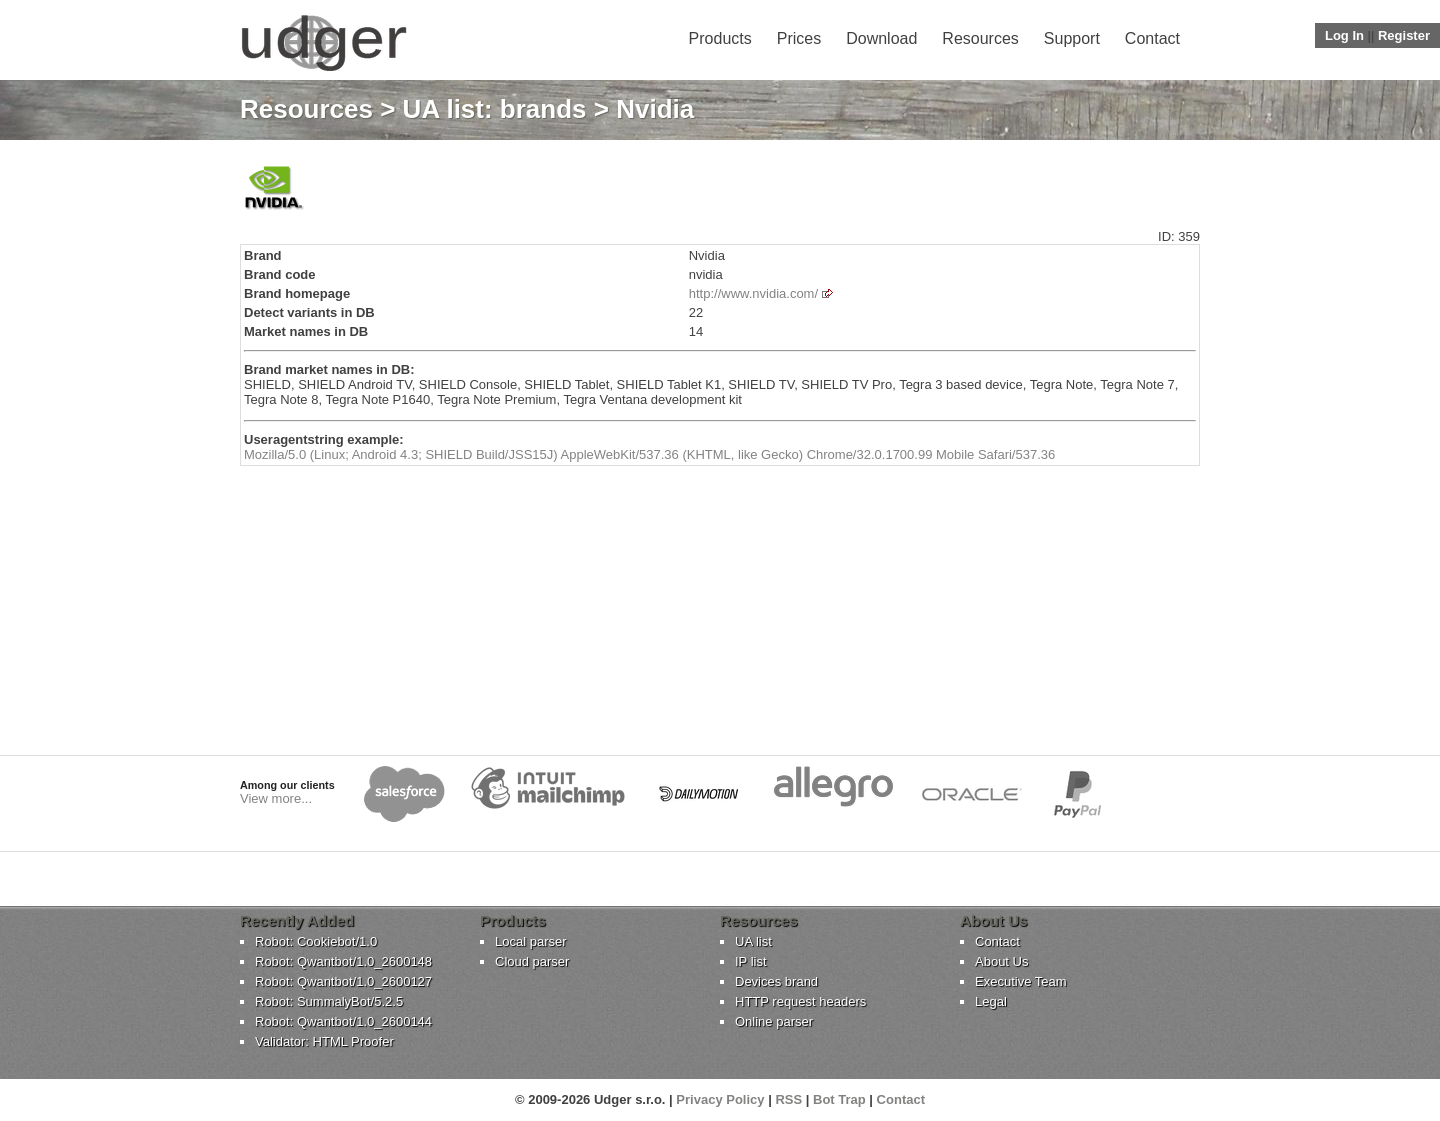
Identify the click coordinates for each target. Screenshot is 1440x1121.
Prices (799, 38)
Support (1072, 38)
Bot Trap (839, 1099)
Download (881, 38)
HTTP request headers (800, 1001)
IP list (751, 961)
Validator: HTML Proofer (324, 1041)
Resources (980, 38)
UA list (753, 941)
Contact (1152, 38)
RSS (788, 1099)
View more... (276, 798)
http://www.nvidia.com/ (753, 293)
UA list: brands (495, 109)
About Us (1001, 961)
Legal (991, 1001)
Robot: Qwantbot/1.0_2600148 (343, 961)
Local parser (531, 941)
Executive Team (1021, 981)
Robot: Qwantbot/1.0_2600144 (343, 1021)
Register (1404, 35)
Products (720, 38)
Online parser (774, 1021)
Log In (1344, 35)
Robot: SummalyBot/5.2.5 (329, 1001)
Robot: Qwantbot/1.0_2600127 (343, 981)
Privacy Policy (720, 1099)
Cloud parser (532, 961)
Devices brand (776, 981)
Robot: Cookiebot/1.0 (316, 941)
